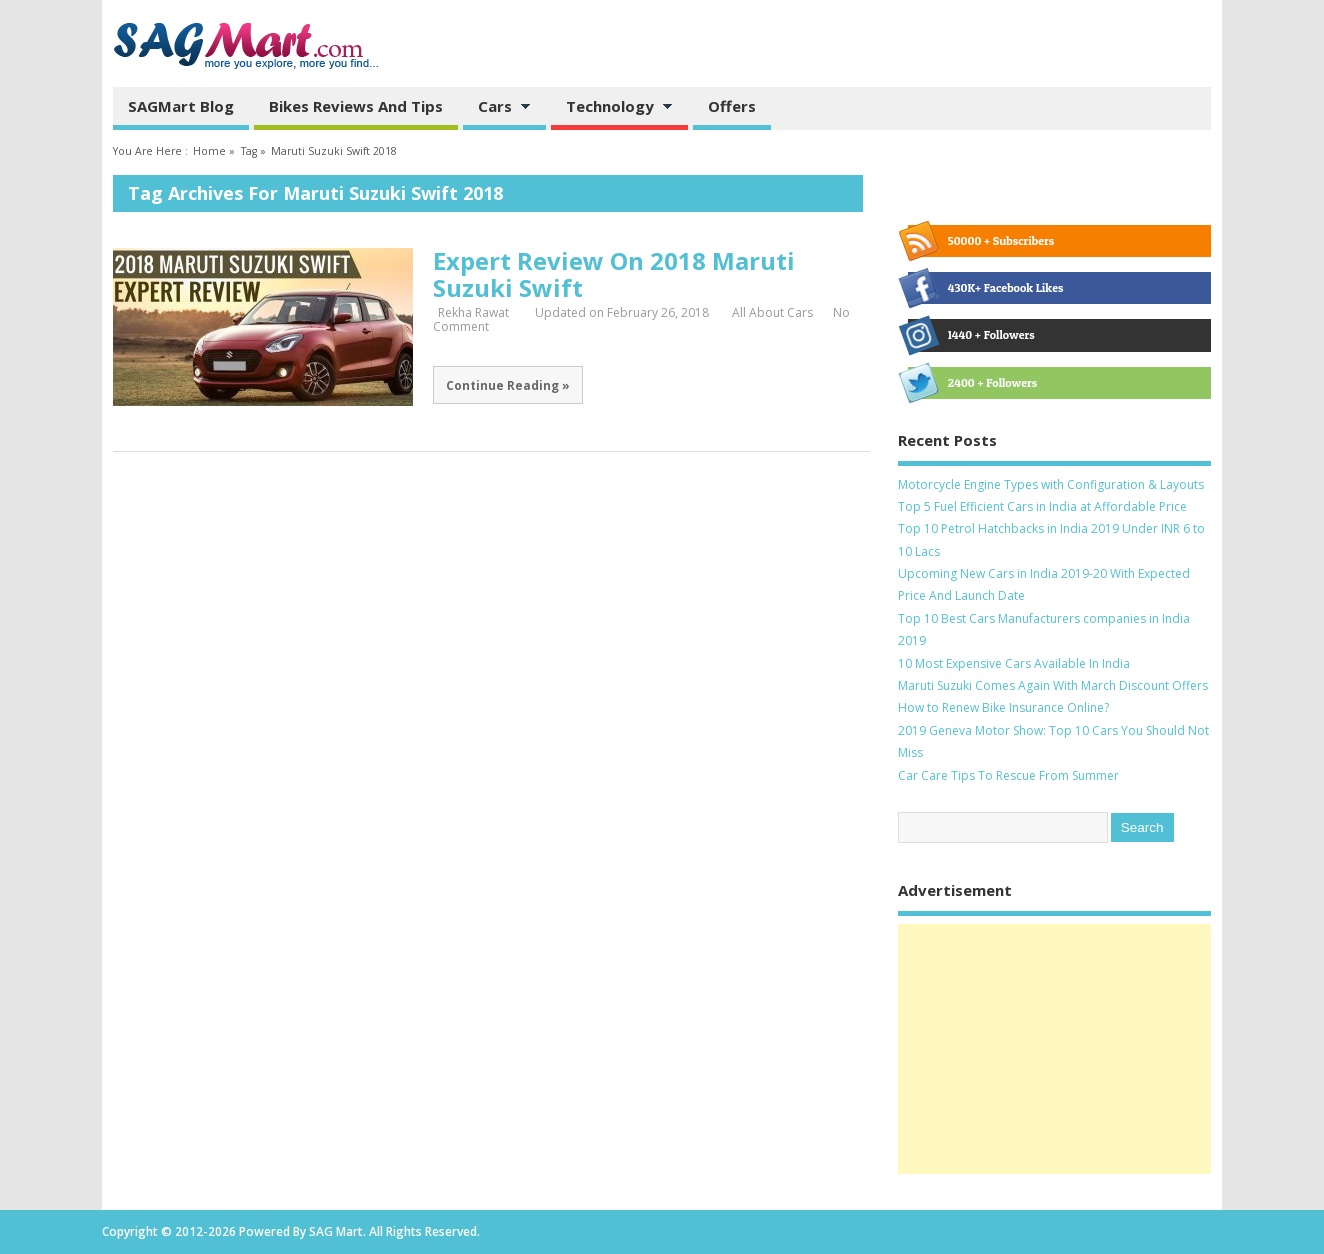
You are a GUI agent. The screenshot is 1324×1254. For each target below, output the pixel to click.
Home (209, 151)
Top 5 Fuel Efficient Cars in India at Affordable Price (1042, 506)
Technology (612, 108)
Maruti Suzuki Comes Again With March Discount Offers (1053, 685)
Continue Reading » (508, 385)
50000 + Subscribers (981, 241)
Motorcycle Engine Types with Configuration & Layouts (1051, 484)
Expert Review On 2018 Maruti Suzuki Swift (614, 273)
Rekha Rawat (473, 312)
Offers (732, 106)
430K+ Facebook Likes (986, 288)
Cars (497, 108)
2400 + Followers (972, 383)
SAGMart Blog (181, 106)
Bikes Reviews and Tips (356, 106)
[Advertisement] (1054, 1049)
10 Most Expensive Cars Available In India (1014, 663)
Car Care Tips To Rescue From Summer (1008, 775)
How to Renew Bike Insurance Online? (1003, 707)
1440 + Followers (971, 335)
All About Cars (772, 312)
